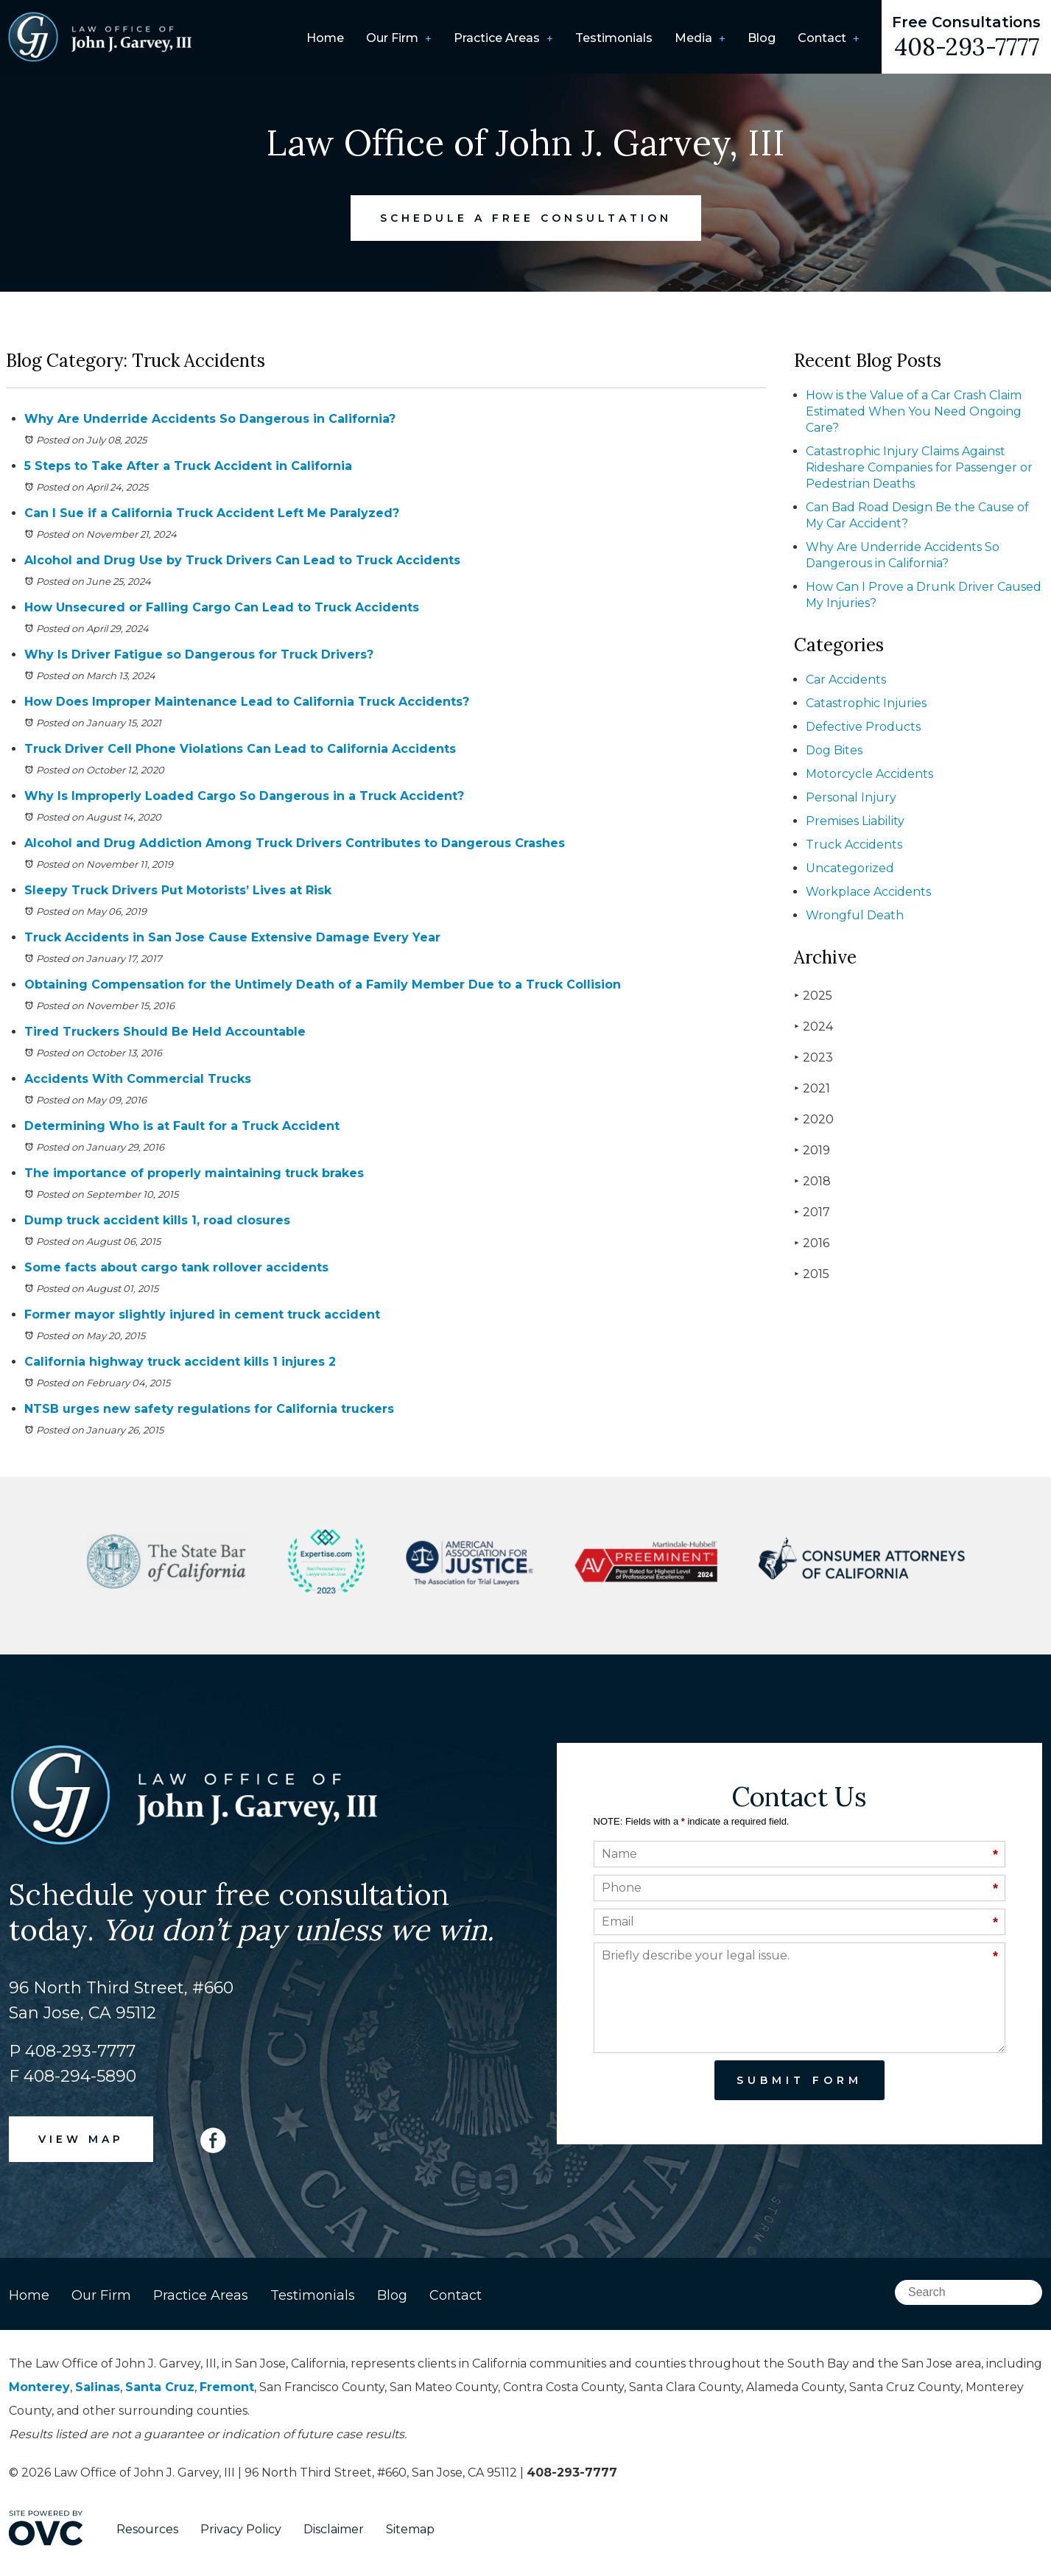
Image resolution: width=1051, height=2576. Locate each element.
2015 (811, 1274)
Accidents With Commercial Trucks (137, 1079)
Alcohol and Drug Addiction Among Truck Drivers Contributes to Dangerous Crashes (294, 843)
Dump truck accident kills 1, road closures (157, 1220)
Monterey (39, 2387)
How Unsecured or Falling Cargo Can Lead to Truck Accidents (221, 607)
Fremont (227, 2387)
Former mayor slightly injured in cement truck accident (202, 1315)
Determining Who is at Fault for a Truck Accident (182, 1126)
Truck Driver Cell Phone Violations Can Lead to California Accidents (240, 749)
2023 (813, 1057)
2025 (813, 995)
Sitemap (410, 2529)
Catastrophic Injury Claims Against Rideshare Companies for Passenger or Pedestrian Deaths (919, 467)
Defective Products (863, 727)
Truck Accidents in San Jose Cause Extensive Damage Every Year (232, 937)
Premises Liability (855, 821)
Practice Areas (497, 38)
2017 (812, 1212)
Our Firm (392, 38)
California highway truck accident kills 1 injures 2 (180, 1362)
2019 (812, 1150)
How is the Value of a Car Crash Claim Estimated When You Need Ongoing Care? (914, 411)
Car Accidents (846, 680)
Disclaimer (333, 2529)
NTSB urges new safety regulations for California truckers (209, 1409)
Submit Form (799, 2080)
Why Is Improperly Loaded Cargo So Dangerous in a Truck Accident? (244, 796)
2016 (811, 1243)
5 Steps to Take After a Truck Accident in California (188, 466)
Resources (147, 2529)
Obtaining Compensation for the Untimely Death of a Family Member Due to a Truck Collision (322, 985)
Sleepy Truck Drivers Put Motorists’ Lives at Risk (177, 890)
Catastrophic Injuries (866, 703)
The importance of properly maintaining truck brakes (194, 1173)
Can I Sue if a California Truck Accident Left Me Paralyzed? (211, 513)
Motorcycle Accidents (869, 774)
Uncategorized (850, 868)
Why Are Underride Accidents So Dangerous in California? (210, 419)
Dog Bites (834, 750)
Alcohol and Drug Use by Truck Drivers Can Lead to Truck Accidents (242, 560)
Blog (762, 38)
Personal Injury (851, 797)
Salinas (97, 2387)
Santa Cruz (159, 2387)
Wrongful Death (855, 915)
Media (693, 38)
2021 (812, 1088)
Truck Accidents (854, 845)
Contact (822, 38)
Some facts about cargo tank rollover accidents (176, 1267)
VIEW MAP (81, 2139)
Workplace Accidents (868, 892)
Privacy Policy (240, 2529)
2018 (812, 1181)
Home (325, 38)
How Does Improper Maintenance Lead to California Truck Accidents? (246, 702)
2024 (813, 1026)
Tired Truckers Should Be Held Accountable (165, 1032)
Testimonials (614, 38)
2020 (814, 1119)
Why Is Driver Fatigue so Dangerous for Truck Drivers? (198, 654)
